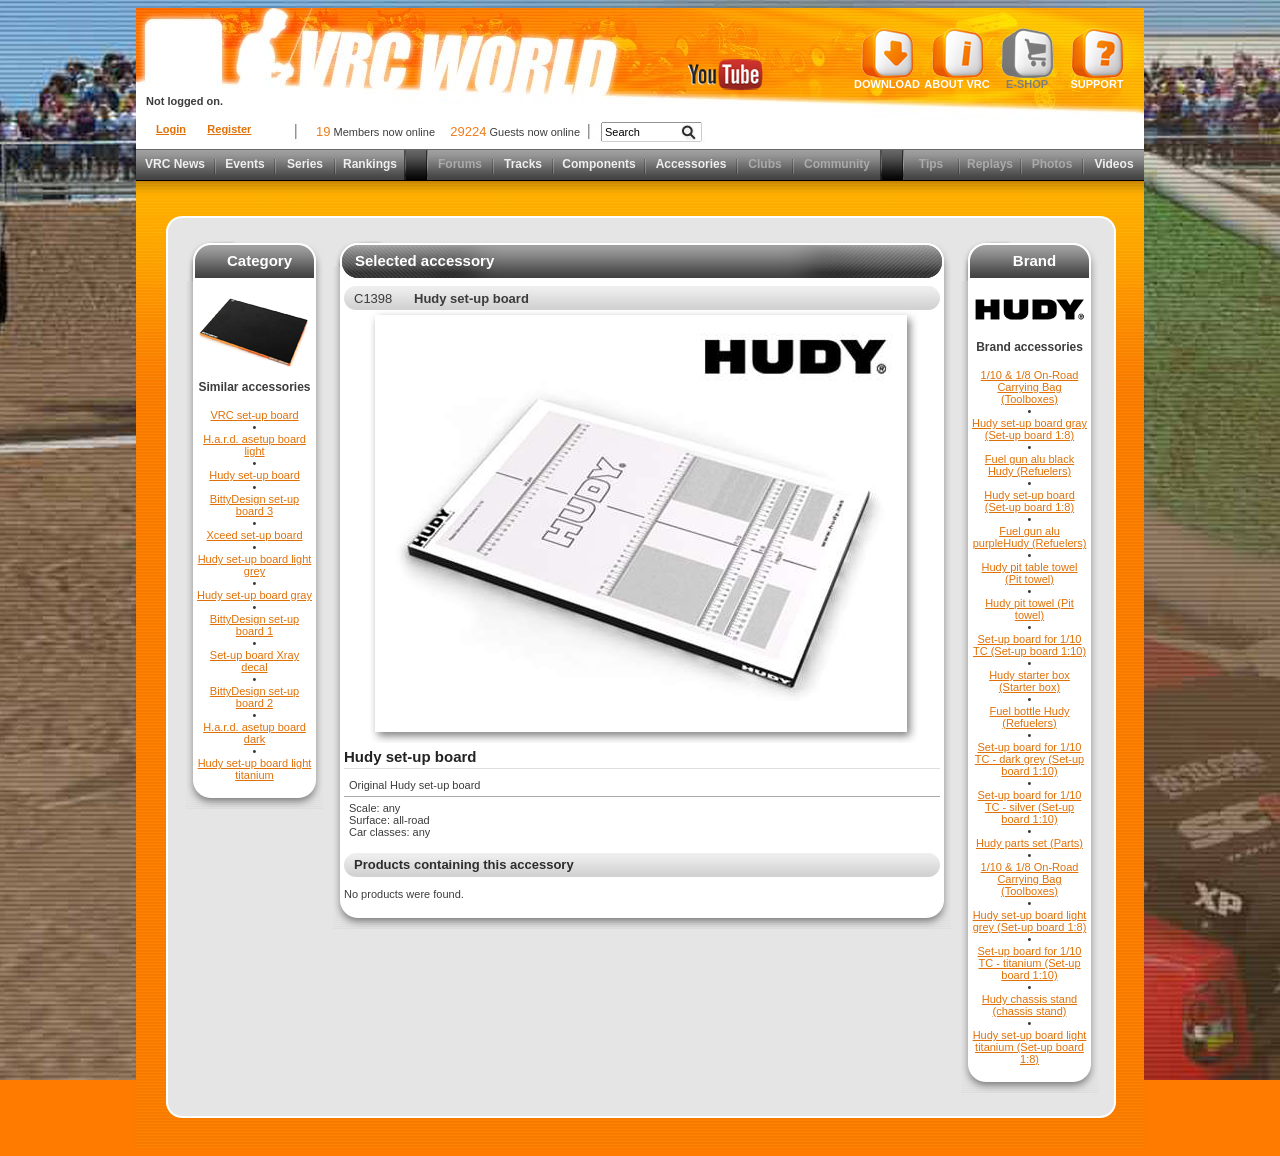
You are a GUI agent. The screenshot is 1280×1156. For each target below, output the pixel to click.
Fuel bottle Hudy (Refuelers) (1029, 717)
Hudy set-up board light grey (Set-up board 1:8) (1030, 921)
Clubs (764, 164)
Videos (1113, 164)
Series (305, 164)
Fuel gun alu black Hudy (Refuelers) (1029, 465)
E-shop (1027, 59)
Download (887, 59)
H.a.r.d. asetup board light (254, 445)
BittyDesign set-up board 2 (254, 697)
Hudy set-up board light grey (255, 565)
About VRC (956, 59)
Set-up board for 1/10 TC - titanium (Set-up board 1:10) (1030, 963)
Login (171, 129)
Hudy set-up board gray (254, 595)
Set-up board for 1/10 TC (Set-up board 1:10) (1029, 645)
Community (837, 164)
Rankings (370, 164)
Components (598, 164)
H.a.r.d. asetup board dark (254, 733)
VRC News (175, 164)
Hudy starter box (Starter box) (1029, 681)
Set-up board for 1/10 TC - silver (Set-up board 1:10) (1030, 807)
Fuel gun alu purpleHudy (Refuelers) (1030, 537)
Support (1097, 59)
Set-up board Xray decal (254, 661)
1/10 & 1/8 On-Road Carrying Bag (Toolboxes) (1030, 387)
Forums (460, 164)
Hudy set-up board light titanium (255, 769)
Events (244, 164)
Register (229, 129)
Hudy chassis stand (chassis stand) (1029, 1005)
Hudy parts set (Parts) (1029, 843)
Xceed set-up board (254, 535)
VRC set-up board (254, 415)
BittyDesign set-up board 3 (254, 505)
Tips (931, 164)
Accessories (691, 164)
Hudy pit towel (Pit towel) (1029, 609)
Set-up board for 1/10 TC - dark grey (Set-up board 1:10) (1029, 759)
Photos (1052, 164)
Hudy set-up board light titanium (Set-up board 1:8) (1030, 1047)
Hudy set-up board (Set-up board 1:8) (1029, 501)
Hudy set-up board (254, 475)
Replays (990, 164)
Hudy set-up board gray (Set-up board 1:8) (1029, 429)
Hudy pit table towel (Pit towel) (1030, 573)
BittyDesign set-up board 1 (254, 625)
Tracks (523, 164)
